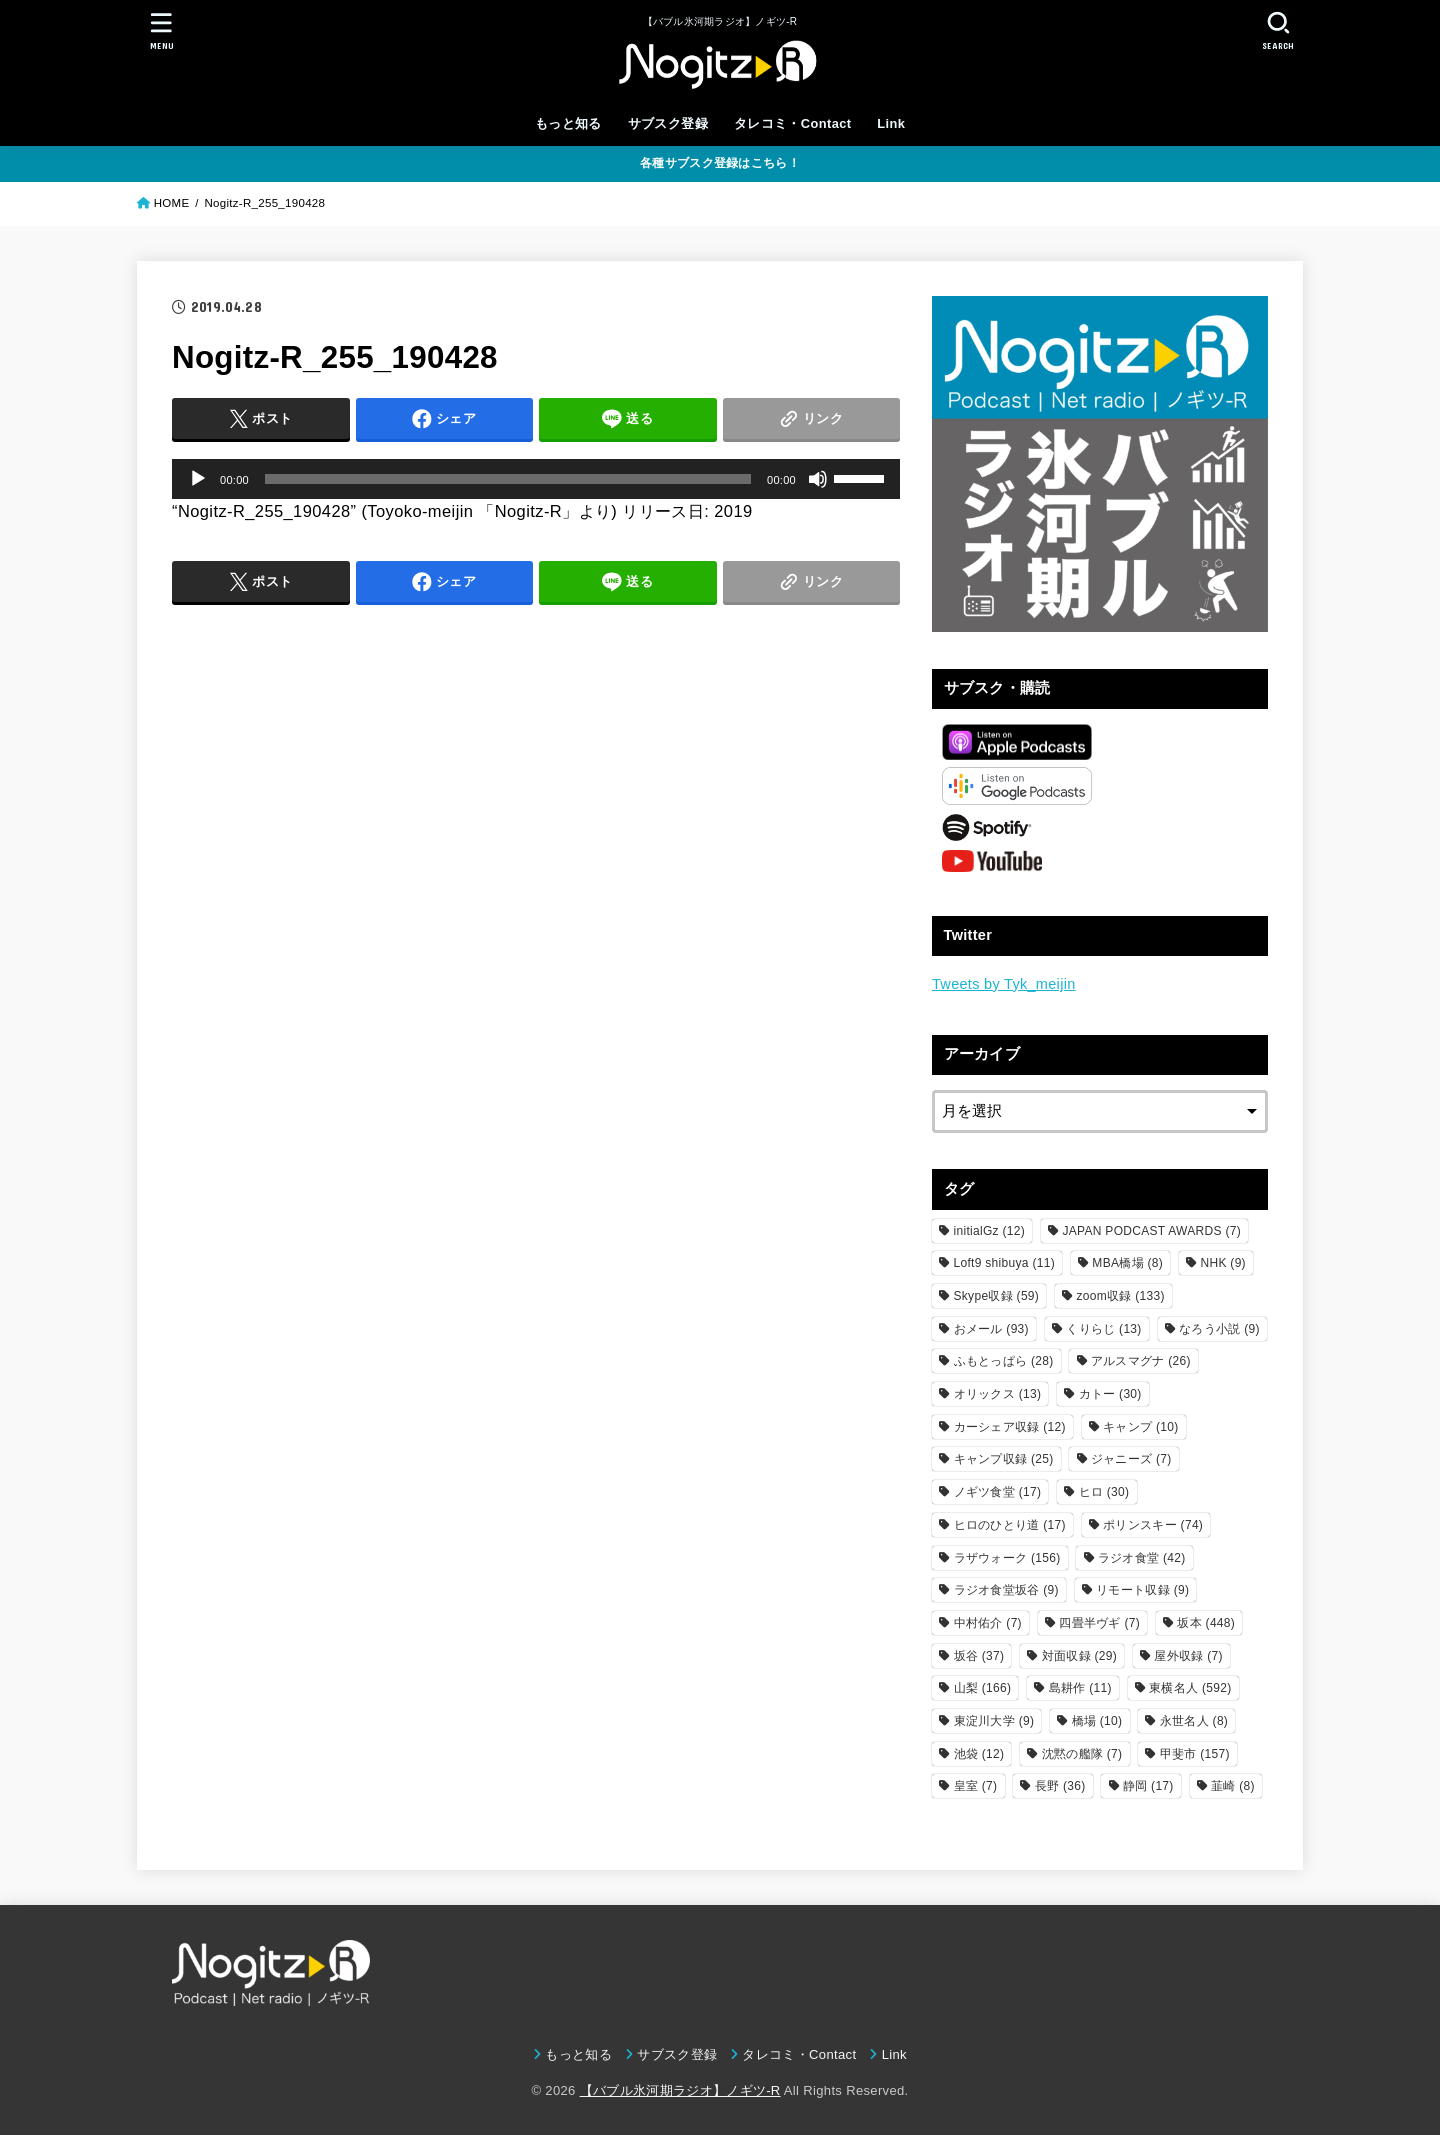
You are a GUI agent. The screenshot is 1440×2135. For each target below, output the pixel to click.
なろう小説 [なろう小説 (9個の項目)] (1219, 1329)
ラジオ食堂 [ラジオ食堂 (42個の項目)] (1142, 1558)
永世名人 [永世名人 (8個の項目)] (1194, 1721)
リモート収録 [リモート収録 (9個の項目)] (1142, 1590)
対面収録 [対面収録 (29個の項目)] (1079, 1656)
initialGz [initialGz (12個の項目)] (990, 1231)
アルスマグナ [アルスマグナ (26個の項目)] (1141, 1361)
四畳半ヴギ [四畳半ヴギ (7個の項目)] (1099, 1623)
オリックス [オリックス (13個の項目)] (998, 1394)
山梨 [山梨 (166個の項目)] (983, 1688)
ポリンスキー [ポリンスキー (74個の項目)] (1153, 1525)
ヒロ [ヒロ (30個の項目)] (1104, 1492)
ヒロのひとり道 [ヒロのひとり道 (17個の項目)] (1010, 1525)
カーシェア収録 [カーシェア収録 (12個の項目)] (1010, 1427)
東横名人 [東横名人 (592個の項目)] (1190, 1688)
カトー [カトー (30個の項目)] (1110, 1394)
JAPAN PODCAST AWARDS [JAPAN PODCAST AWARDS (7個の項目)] (1151, 1231)
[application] (536, 479)
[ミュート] (818, 479)
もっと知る (568, 123)
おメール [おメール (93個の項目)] (991, 1329)
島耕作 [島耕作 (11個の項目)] (1080, 1688)
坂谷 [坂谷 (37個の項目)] (979, 1656)
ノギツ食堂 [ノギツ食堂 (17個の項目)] (998, 1492)
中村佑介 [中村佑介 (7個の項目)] (988, 1623)
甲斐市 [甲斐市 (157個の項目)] (1195, 1754)
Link (891, 123)
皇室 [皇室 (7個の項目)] (976, 1786)
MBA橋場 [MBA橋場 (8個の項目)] (1127, 1263)
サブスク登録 (668, 123)
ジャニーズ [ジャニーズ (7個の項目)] (1131, 1459)
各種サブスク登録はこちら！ (720, 163)
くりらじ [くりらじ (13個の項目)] (1103, 1329)
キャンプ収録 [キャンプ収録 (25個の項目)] (1004, 1459)
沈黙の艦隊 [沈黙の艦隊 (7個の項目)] (1082, 1754)
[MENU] (162, 30)
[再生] (198, 479)
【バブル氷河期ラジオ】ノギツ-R (680, 2090)
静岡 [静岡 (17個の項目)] (1148, 1786)
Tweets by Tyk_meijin (1004, 984)
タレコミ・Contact (793, 123)
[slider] (508, 479)
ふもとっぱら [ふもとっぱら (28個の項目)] (1004, 1361)
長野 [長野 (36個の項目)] (1060, 1786)
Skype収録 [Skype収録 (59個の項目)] (997, 1296)
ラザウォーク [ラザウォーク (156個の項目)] (1007, 1558)
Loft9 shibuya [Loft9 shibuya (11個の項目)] (1004, 1263)
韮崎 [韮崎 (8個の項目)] (1233, 1786)
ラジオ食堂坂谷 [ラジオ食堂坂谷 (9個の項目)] (1006, 1590)
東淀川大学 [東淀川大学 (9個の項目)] (994, 1721)
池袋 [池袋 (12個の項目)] (979, 1754)
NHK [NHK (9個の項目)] (1222, 1263)
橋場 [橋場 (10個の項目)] (1097, 1721)
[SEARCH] (1278, 30)
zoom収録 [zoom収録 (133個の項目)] (1121, 1296)
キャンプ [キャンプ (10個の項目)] (1140, 1427)
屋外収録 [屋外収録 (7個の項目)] (1188, 1656)
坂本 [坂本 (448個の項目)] (1206, 1623)
